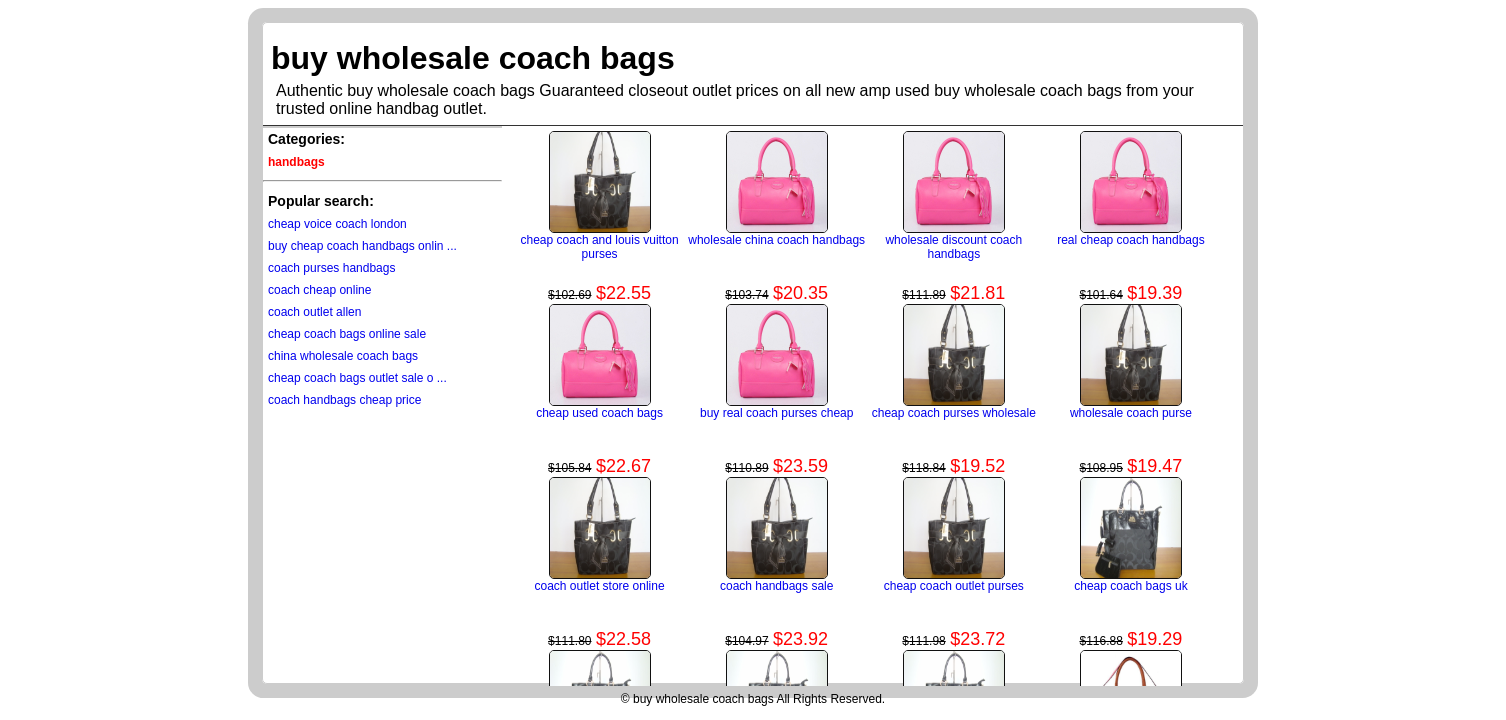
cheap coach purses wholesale (954, 413)
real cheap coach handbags (1130, 240)
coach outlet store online (600, 586)
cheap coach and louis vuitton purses (600, 247)
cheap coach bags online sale (347, 334)
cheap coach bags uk (1130, 586)
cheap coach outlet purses (954, 586)
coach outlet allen (314, 312)
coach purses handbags (331, 268)
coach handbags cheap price (344, 400)
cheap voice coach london (337, 224)
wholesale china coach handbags (776, 240)
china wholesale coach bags (343, 356)
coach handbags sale (776, 586)
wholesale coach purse (1131, 413)
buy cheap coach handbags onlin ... (362, 246)
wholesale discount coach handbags (953, 247)
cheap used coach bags (599, 413)
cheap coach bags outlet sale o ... (357, 378)
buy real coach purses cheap (776, 413)
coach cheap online (319, 290)
